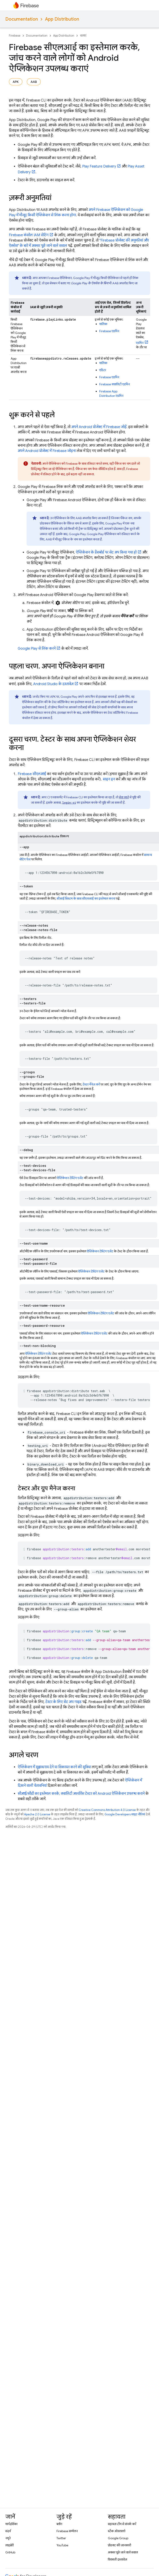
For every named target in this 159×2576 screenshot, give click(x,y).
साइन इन (109, 779)
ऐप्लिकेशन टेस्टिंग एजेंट (70, 1178)
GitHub (10, 2552)
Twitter (61, 2538)
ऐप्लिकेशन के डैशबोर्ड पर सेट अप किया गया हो (106, 552)
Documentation (21, 19)
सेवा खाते (124, 797)
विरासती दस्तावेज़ (117, 2559)
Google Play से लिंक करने (37, 648)
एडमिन (139, 343)
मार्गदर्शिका (11, 2524)
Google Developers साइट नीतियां (125, 1814)
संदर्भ (8, 2531)
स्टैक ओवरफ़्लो (116, 2531)
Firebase (14, 35)
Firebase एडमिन (109, 331)
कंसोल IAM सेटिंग (28, 235)
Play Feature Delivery (99, 166)
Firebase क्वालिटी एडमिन (114, 384)
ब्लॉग (59, 2524)
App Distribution (62, 19)
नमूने (8, 2538)
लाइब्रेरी (9, 2545)
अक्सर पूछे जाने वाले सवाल (123, 2552)
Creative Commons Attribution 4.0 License (107, 1810)
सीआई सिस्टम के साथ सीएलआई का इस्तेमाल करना (86, 898)
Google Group (118, 2538)
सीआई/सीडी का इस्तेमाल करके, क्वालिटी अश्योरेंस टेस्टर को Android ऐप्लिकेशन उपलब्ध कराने (81, 1793)
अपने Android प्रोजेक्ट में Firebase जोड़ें (98, 427)
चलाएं (83, 35)
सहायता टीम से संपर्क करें (122, 2524)
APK (16, 82)
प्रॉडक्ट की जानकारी (119, 2545)
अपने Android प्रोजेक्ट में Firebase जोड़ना (47, 451)
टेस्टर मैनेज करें (91, 1084)
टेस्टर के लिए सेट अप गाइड (63, 1702)
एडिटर (102, 370)
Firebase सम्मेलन (67, 2531)
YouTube (62, 2545)
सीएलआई (32, 774)
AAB (34, 82)
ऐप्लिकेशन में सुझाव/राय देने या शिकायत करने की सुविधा (54, 1767)
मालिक (103, 324)
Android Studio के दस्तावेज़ (53, 684)
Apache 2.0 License (37, 1814)
